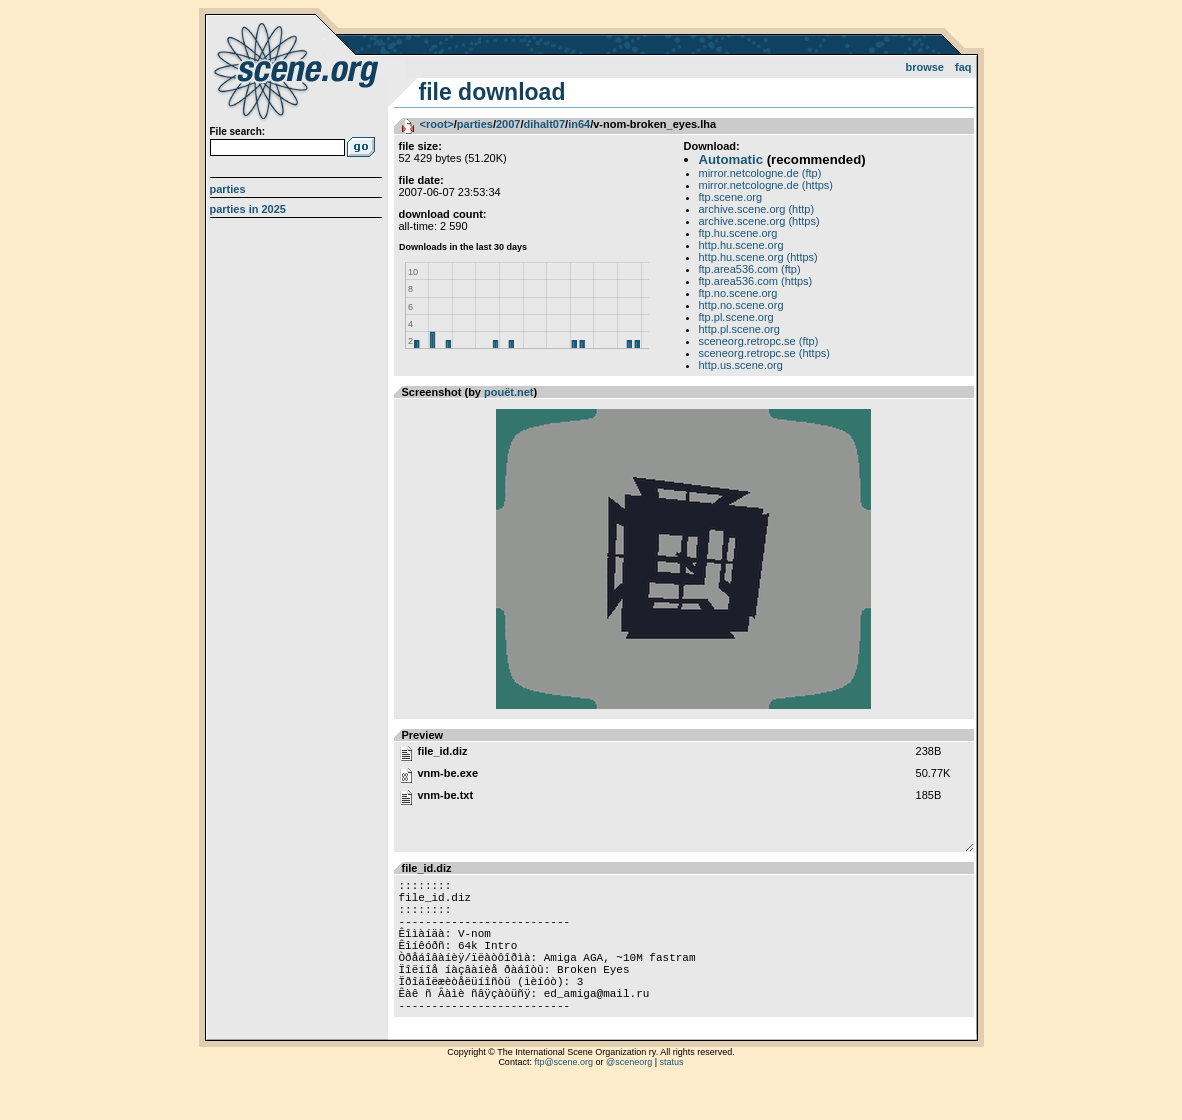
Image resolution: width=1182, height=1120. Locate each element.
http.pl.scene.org (739, 329)
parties (475, 124)
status (672, 1095)
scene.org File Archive (298, 70)
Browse (924, 67)
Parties (228, 189)
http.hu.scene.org (741, 245)
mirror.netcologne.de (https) (766, 185)
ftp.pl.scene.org (736, 317)
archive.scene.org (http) (757, 209)
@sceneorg (629, 1095)
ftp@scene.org (563, 1095)
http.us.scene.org (741, 365)
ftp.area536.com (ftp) (750, 269)
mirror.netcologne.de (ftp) (760, 173)
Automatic (731, 159)
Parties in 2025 (248, 209)
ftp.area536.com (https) (756, 281)
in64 (579, 124)
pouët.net (509, 392)
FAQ (963, 67)
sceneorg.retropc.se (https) (764, 353)
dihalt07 (544, 124)
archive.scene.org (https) (759, 221)
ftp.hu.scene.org (738, 233)
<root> (437, 124)
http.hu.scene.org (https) (758, 257)
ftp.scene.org (731, 197)
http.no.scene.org (741, 305)
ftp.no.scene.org (738, 293)
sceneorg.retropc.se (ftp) (759, 341)
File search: (238, 131)
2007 (508, 124)
